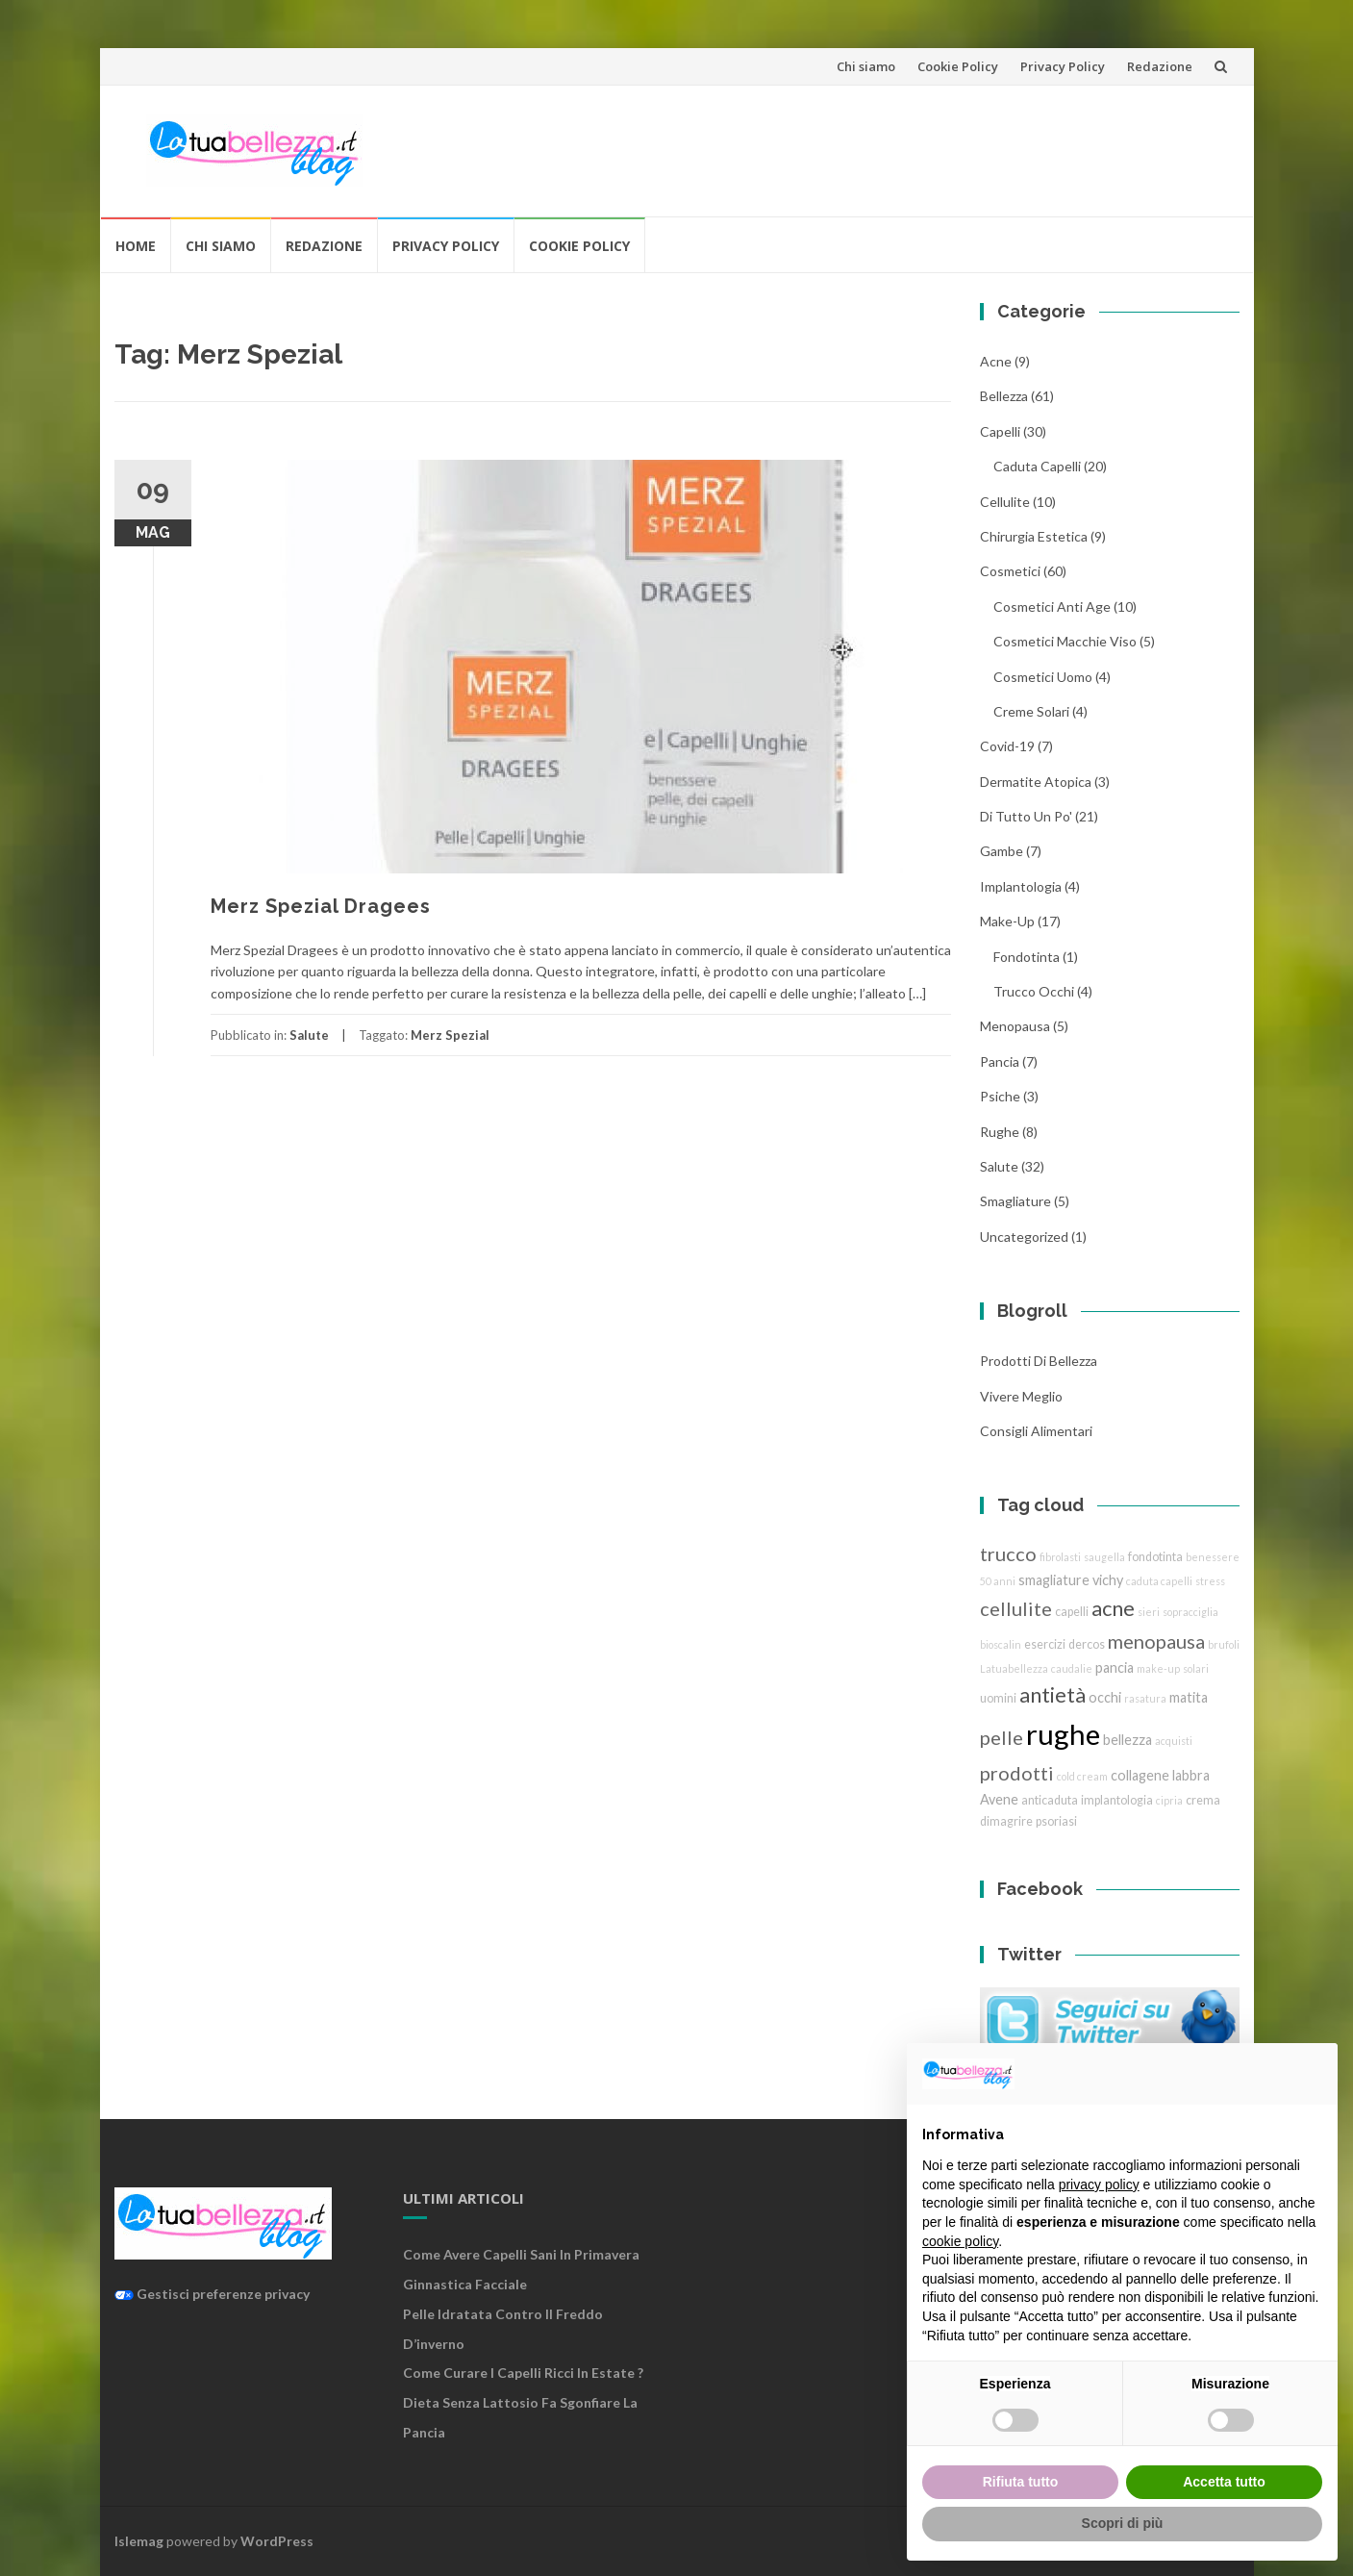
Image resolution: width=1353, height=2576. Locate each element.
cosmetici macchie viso (1065, 641)
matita (1188, 1697)
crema (1203, 1800)
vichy (1107, 1580)
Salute (309, 1035)
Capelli (1000, 431)
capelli (1072, 1611)
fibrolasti (1060, 1557)
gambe (1001, 851)
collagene (1140, 1775)
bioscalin (1000, 1644)
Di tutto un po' (1026, 816)
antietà (1052, 1694)
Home (135, 246)
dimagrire (1006, 1821)
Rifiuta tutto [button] (1021, 2481)
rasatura (1145, 1698)
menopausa (1015, 1026)
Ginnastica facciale (465, 2284)
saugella (1104, 1557)
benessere (1213, 1557)
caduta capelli (1037, 466)
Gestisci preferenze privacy (212, 2294)
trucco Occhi (1033, 991)
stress (1210, 1581)
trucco (1008, 1553)
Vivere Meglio (1021, 1396)
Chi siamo (866, 66)
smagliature (1015, 1201)
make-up (1158, 1668)
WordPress (276, 2541)
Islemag (138, 2541)
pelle (1001, 1737)
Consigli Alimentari (1036, 1431)
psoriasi (1056, 1821)
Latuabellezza (1014, 1668)
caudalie (1071, 1668)
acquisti (1173, 1740)
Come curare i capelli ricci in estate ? (523, 2372)
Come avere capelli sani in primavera (521, 2254)
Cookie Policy (957, 66)
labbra (1191, 1775)
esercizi (1044, 1644)
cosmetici (1010, 571)
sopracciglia (1190, 1611)
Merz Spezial (450, 1035)
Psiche (1000, 1096)
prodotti (1017, 1772)
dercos (1086, 1644)
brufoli (1224, 1644)
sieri (1149, 1611)
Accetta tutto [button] (1224, 2481)
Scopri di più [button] (1123, 2523)
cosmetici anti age (1052, 606)
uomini (998, 1698)
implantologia (1021, 886)
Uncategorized (1024, 1236)
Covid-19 (1007, 746)
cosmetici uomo (1042, 677)
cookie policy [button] (960, 2241)
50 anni (997, 1581)
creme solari (1031, 711)
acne (996, 361)
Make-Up (1007, 921)
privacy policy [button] (1099, 2184)
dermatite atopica (1035, 781)
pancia (999, 1061)
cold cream (1082, 1776)
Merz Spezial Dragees (321, 906)
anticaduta (1049, 1800)
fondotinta (1026, 956)
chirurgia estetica (1034, 536)
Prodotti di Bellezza (1038, 1360)
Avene (999, 1799)
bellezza (1004, 396)
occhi (1105, 1697)
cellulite (1005, 501)
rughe (999, 1132)
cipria (1169, 1800)
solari (1196, 1668)
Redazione (1159, 66)
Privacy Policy (1062, 66)
